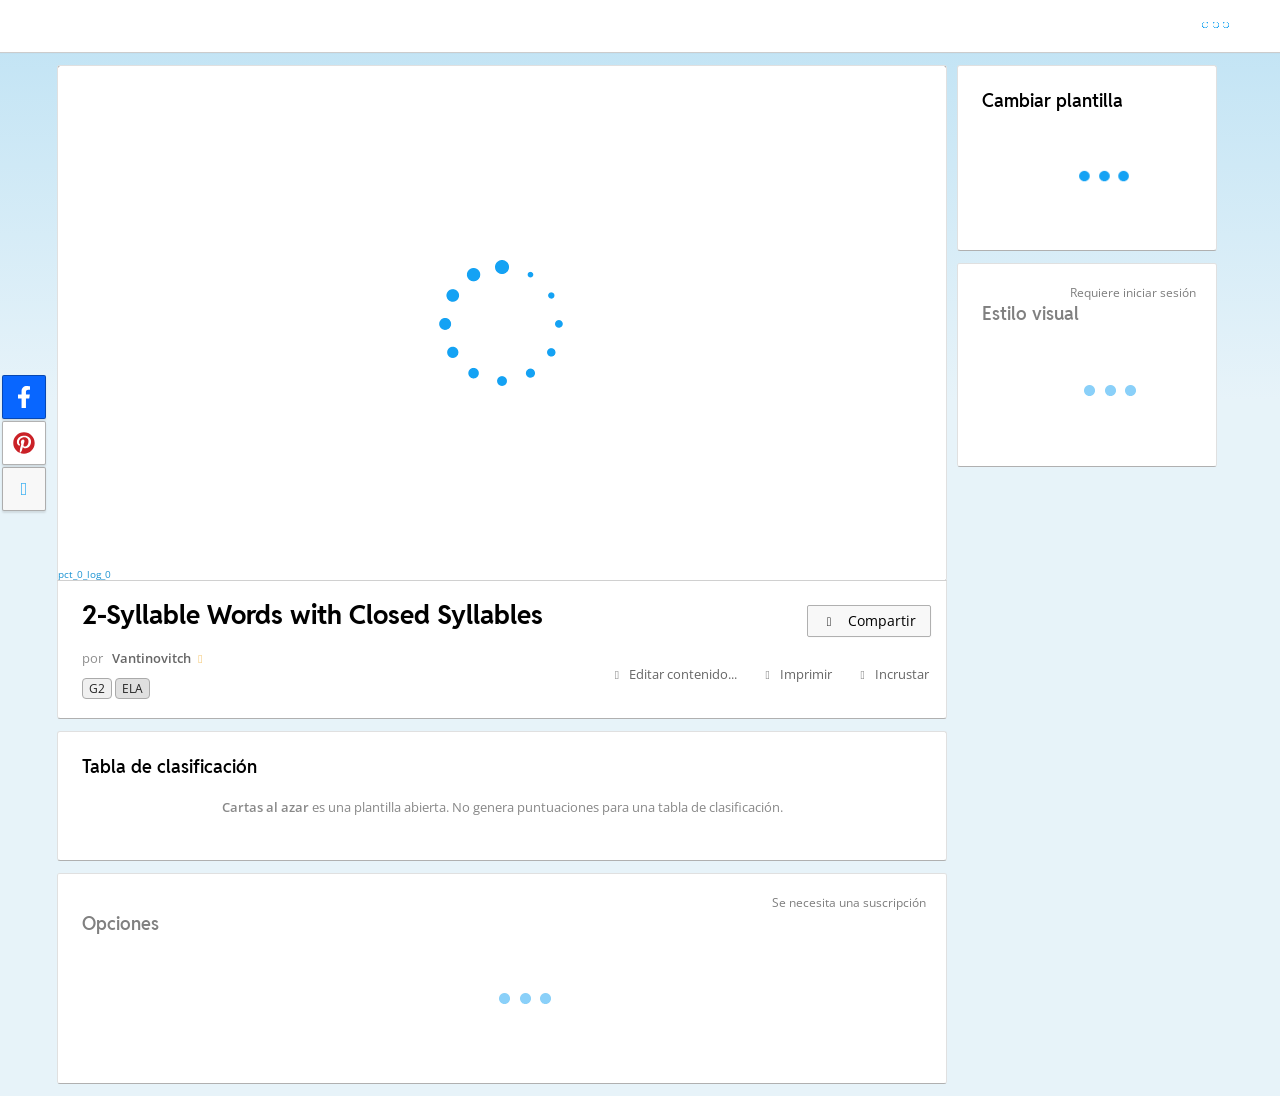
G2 (97, 688)
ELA (132, 688)
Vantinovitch (151, 658)
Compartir (869, 620)
